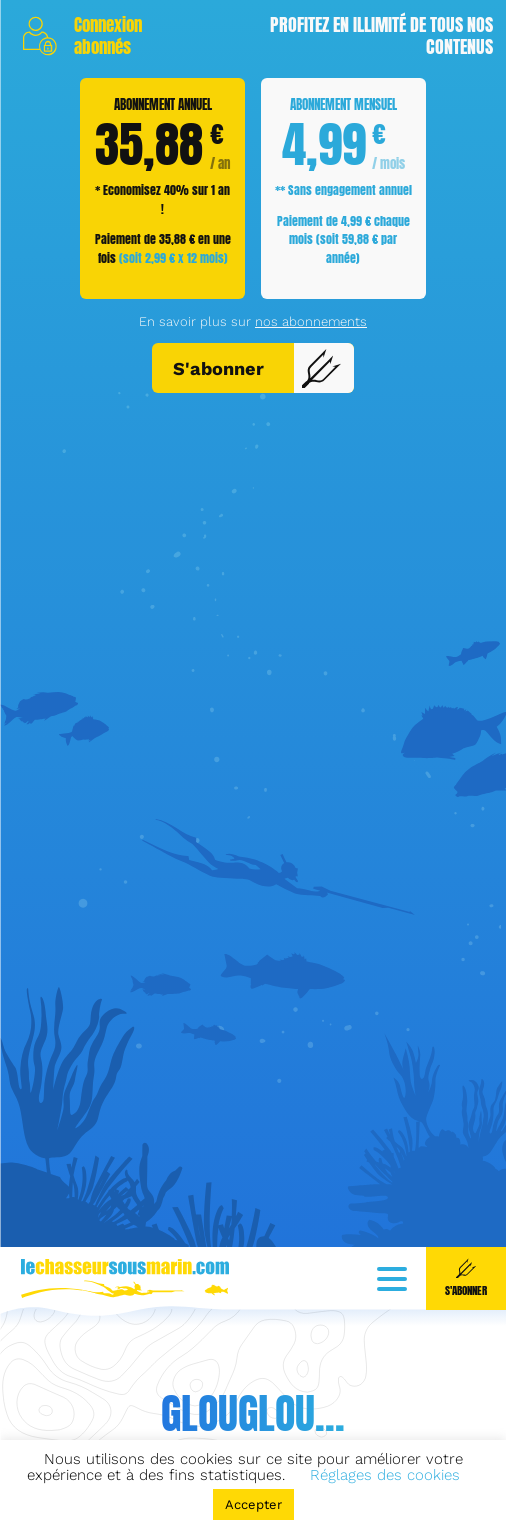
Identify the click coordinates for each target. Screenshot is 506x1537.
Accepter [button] (253, 1504)
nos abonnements (311, 458)
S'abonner (257, 506)
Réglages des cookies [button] (385, 1475)
